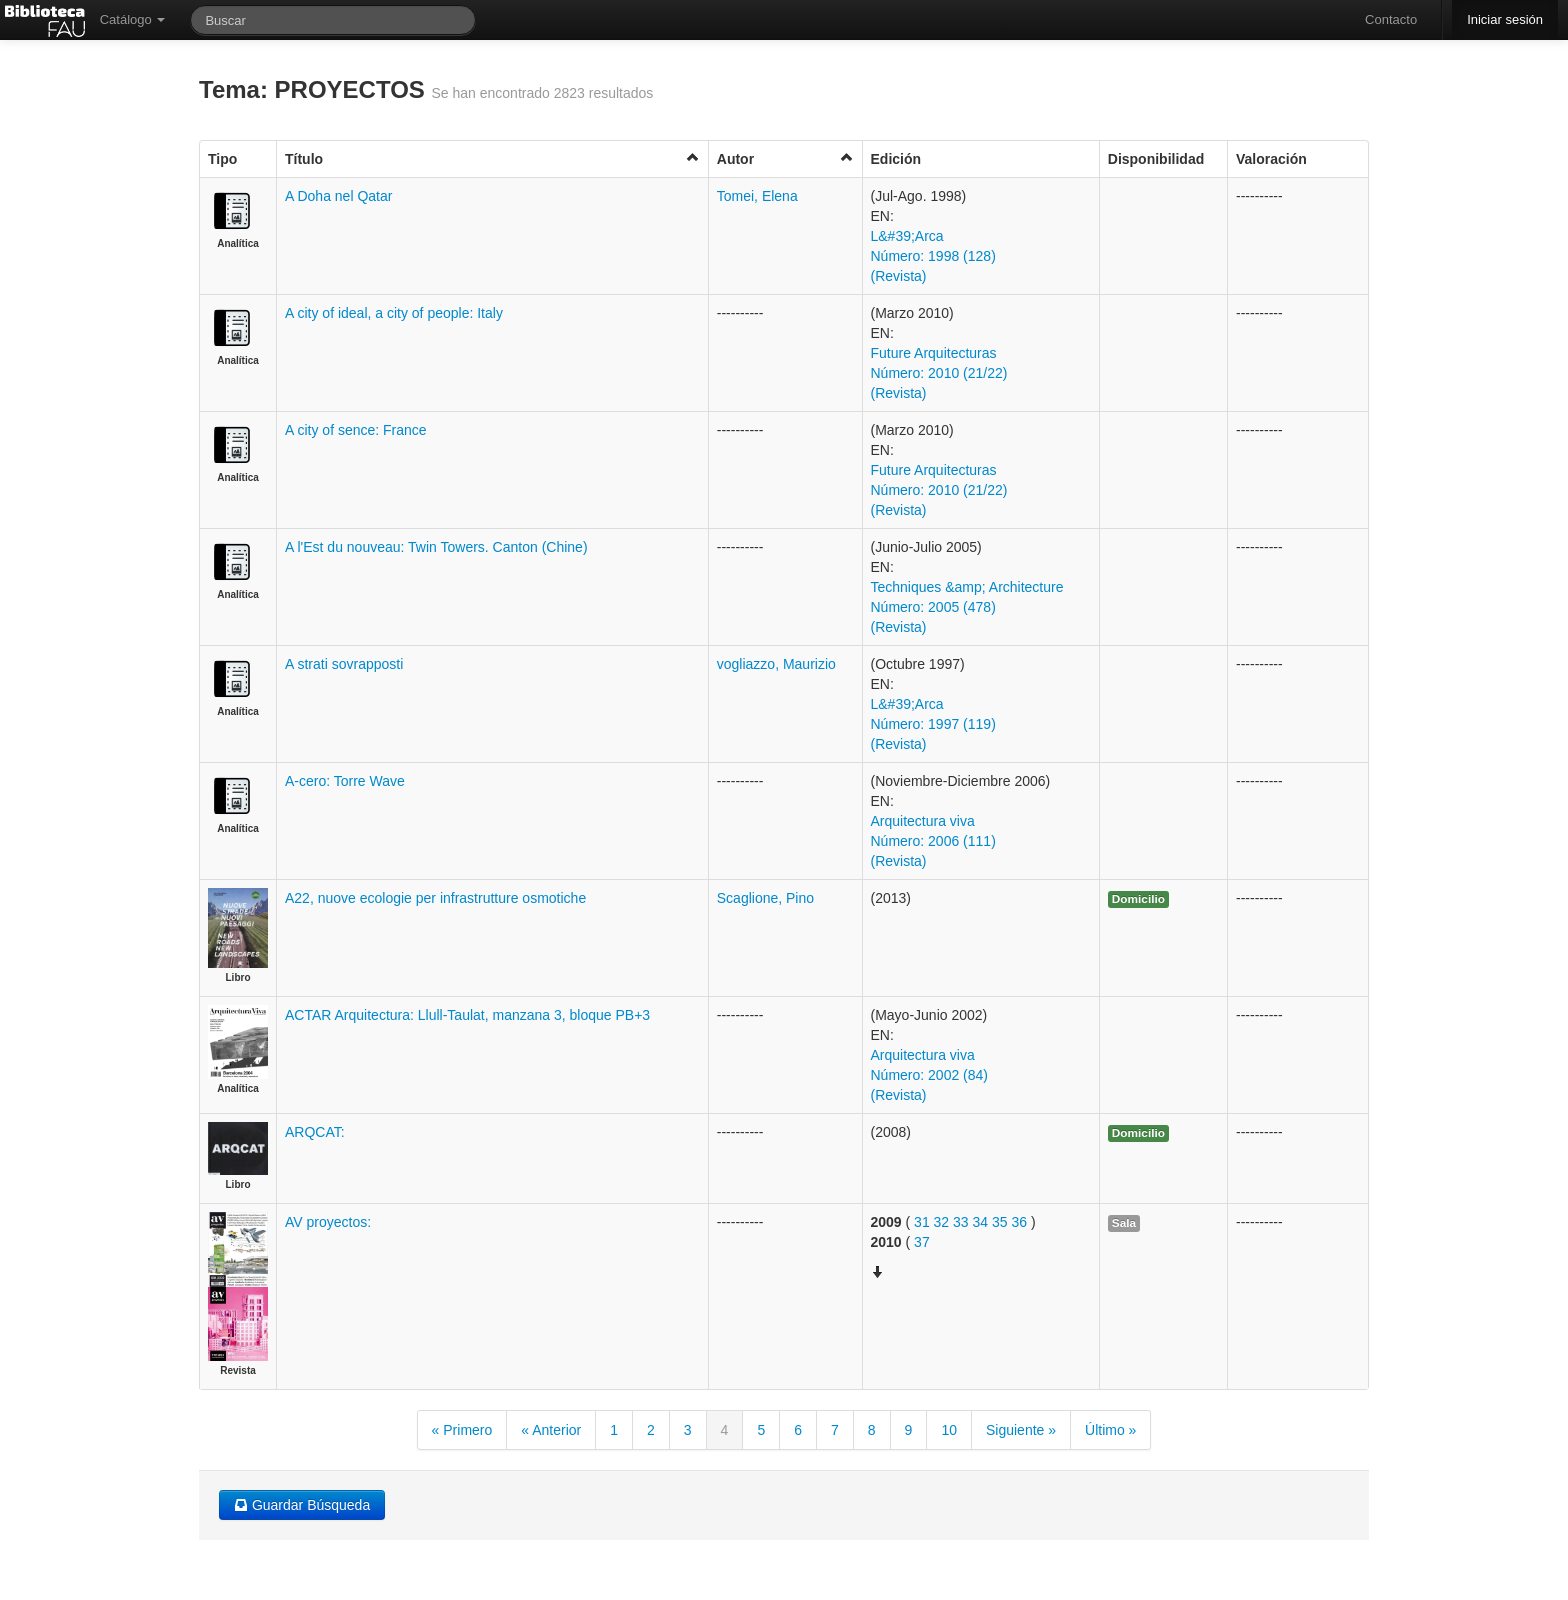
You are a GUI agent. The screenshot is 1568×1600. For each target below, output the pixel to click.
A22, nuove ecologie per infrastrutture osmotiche (435, 898)
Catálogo (133, 19)
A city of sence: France (356, 430)
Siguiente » (1021, 1430)
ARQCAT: (315, 1132)
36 (1019, 1222)
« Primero (462, 1430)
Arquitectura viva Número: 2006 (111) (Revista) (933, 841)
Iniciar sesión (1505, 19)
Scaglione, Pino (765, 898)
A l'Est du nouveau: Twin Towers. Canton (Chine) (436, 547)
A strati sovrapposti (344, 664)
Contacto (1391, 19)
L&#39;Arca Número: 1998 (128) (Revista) (933, 256)
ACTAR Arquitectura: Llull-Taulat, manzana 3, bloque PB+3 (467, 1015)
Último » (1110, 1430)
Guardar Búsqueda (302, 1505)
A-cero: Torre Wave (345, 781)
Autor (785, 158)
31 (922, 1222)
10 (949, 1430)
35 (1000, 1222)
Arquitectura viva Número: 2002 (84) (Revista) (930, 1075)
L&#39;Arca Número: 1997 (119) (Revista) (933, 724)
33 (961, 1222)
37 (922, 1242)
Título (492, 158)
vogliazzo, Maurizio (776, 664)
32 (942, 1222)
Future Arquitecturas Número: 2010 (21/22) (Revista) (939, 373)
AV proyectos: (328, 1222)
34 (981, 1222)
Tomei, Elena (757, 196)
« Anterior (551, 1430)
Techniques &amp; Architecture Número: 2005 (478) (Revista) (967, 607)
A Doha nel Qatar (338, 196)
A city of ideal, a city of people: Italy (394, 313)
